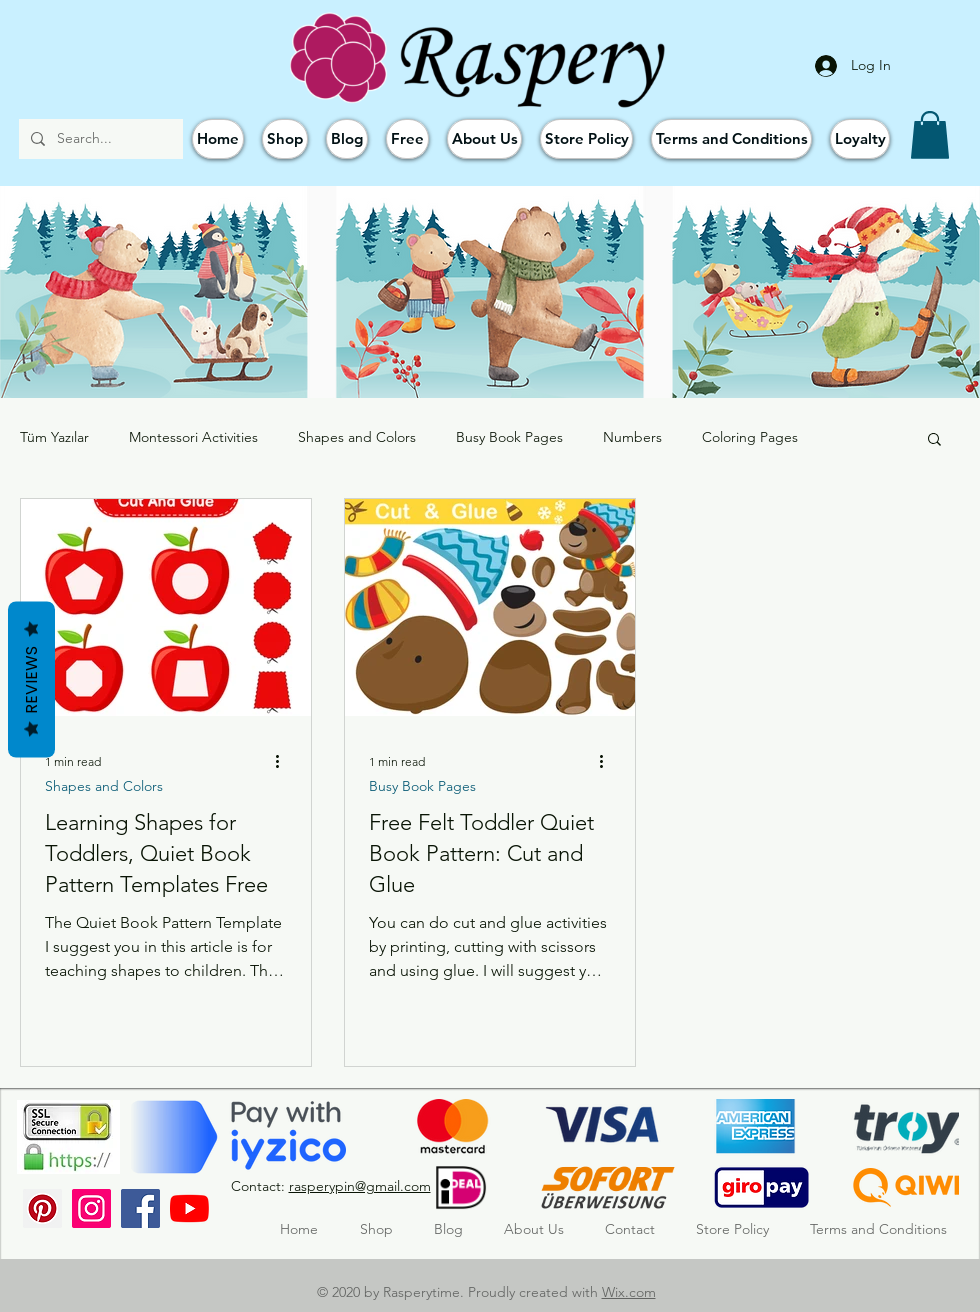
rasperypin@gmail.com (360, 1186)
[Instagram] (91, 1208)
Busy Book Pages (509, 437)
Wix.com (629, 1292)
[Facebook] (140, 1208)
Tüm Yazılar (54, 437)
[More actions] (284, 761)
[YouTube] (189, 1208)
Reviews (31, 680)
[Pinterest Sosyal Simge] (42, 1208)
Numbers (632, 437)
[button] (930, 135)
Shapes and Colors (357, 437)
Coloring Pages (750, 437)
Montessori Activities (193, 437)
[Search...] (99, 139)
